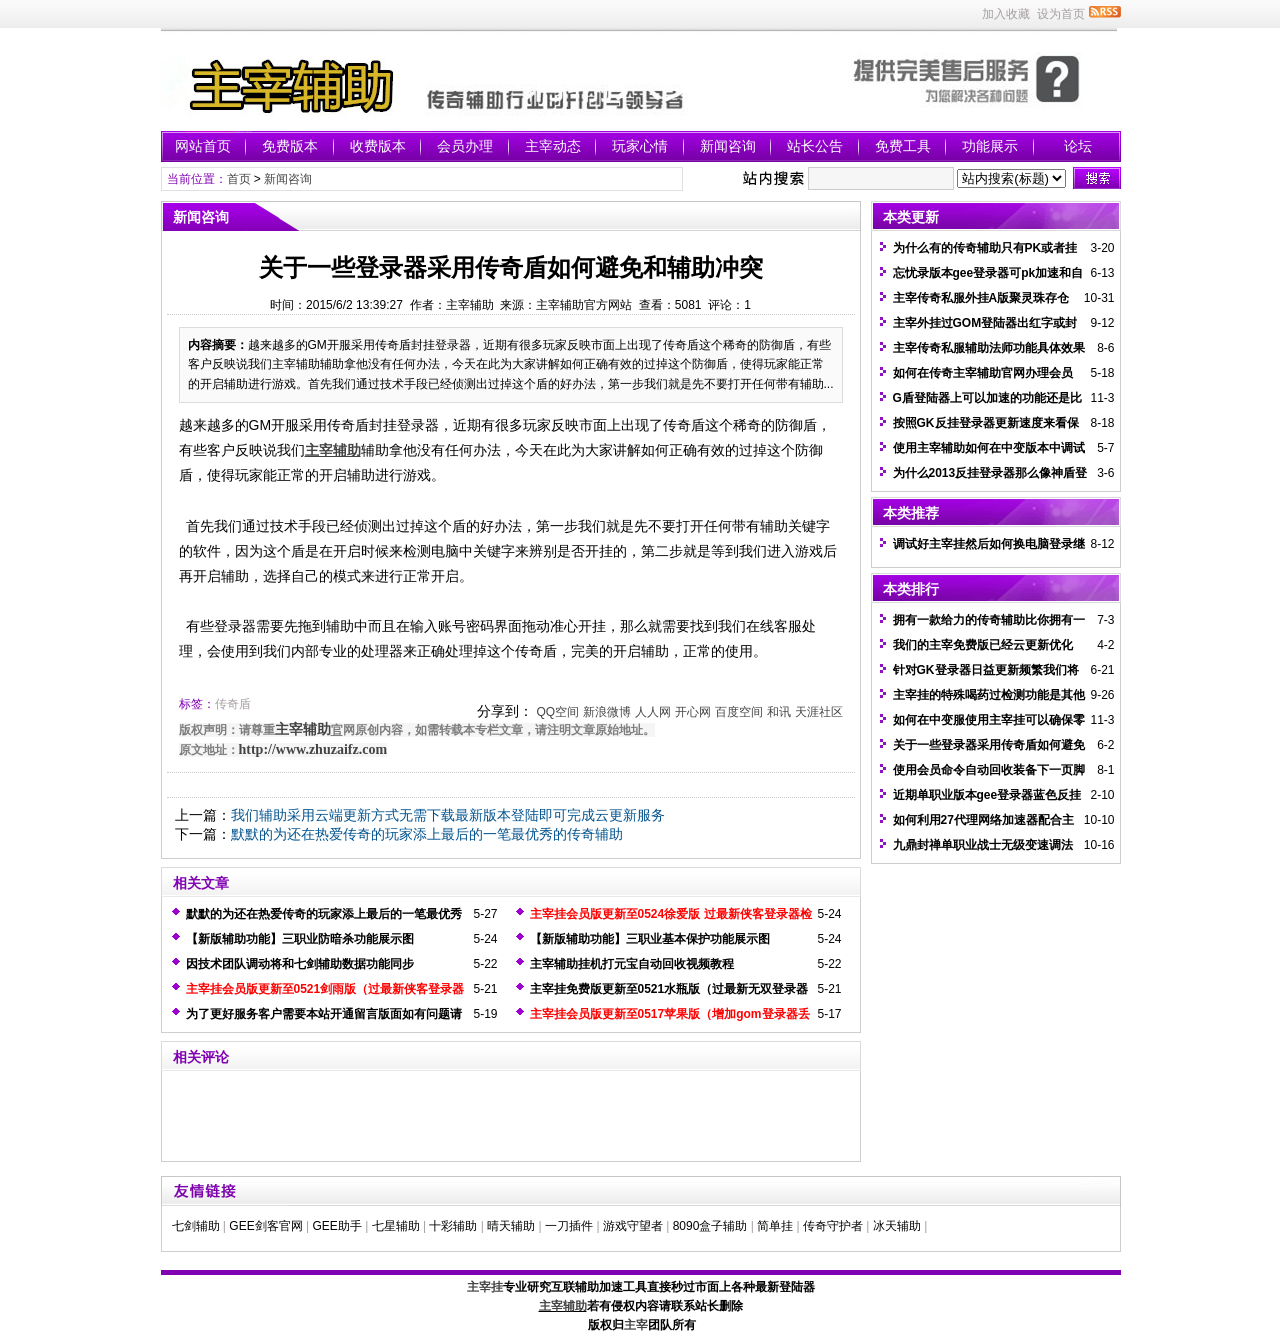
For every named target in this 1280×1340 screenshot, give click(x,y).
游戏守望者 (633, 1226)
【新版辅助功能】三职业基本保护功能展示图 (650, 939)
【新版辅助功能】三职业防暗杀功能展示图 (300, 939)
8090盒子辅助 (710, 1226)
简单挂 (775, 1226)
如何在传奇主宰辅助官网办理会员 (983, 373)
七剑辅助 (196, 1226)
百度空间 (739, 712)
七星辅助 (396, 1226)
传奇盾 (233, 704)
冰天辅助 (897, 1226)
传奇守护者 (833, 1226)
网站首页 (203, 146)
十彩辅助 (453, 1226)
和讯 (779, 712)
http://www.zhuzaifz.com (313, 749)
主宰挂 (485, 1287)
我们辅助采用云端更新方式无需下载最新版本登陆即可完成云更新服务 (448, 815)
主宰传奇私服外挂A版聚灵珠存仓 (981, 298)
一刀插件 (569, 1226)
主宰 (636, 1325)
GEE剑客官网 (265, 1226)
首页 (239, 179)
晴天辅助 (511, 1226)
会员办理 (465, 146)
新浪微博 (607, 712)
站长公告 (815, 146)
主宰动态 (553, 146)
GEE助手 (336, 1226)
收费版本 (378, 146)
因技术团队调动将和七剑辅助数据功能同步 (300, 964)
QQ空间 (557, 712)
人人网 (653, 712)
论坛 (1078, 146)
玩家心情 (640, 146)
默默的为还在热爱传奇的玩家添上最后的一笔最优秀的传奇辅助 (427, 834)
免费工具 (903, 146)
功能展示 (990, 146)
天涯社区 (819, 712)
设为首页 (1061, 14)
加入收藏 (1006, 14)
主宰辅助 (303, 729)
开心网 (693, 712)
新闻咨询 (728, 146)
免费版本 (290, 146)
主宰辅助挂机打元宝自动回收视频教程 (632, 964)
